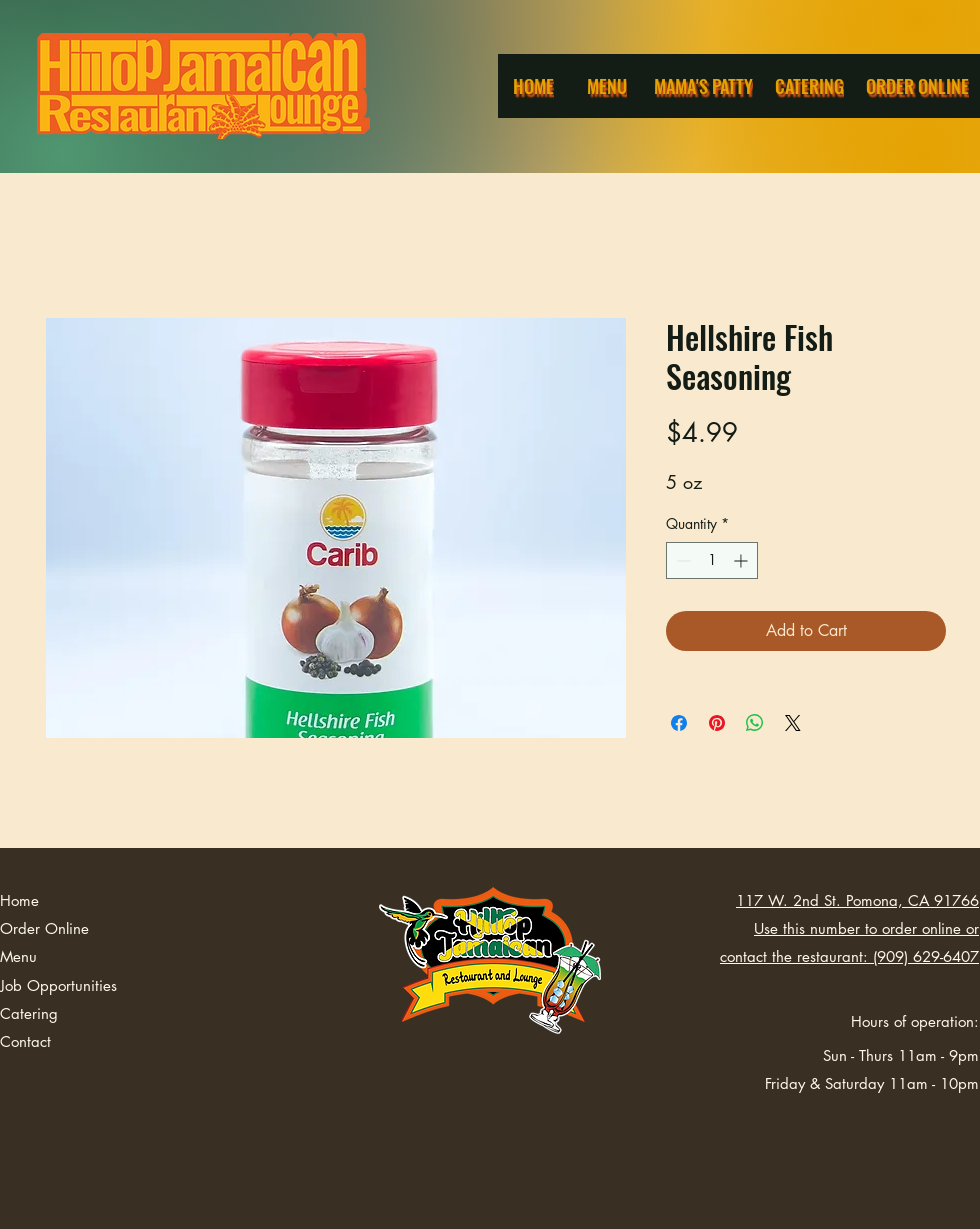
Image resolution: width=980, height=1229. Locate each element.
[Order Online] (919, 86)
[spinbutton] (712, 560)
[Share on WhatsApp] (755, 723)
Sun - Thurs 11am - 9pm (901, 1055)
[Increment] (742, 560)
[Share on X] (793, 723)
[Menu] (609, 86)
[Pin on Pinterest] (717, 723)
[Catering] (811, 86)
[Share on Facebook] (679, 723)
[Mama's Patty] (705, 86)
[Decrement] (681, 560)
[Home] (535, 86)
